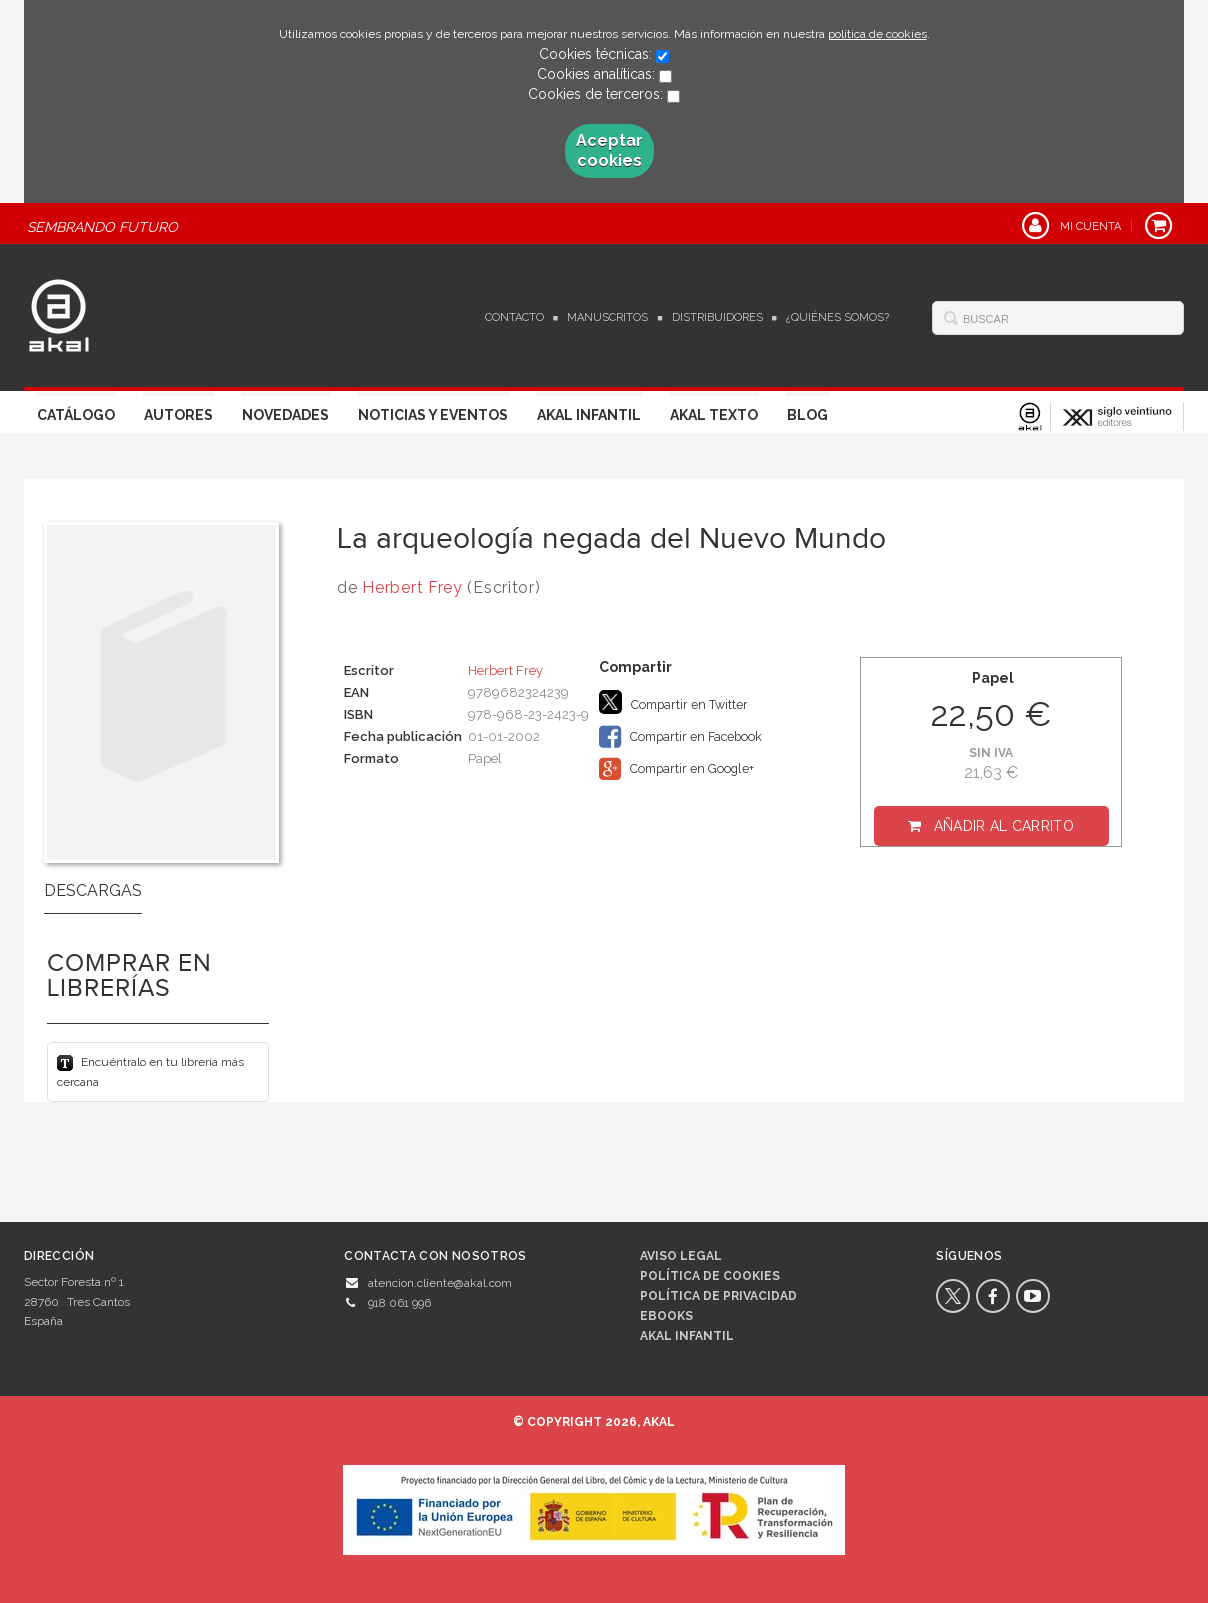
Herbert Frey (412, 587)
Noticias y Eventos (433, 415)
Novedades (285, 415)
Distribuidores (717, 317)
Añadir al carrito (1004, 826)
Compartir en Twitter (673, 702)
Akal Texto (714, 415)
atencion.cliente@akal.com (440, 1283)
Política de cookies (710, 1276)
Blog (807, 415)
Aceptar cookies (609, 150)
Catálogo (76, 415)
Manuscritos (607, 317)
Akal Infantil (589, 415)
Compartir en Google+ (676, 769)
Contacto (514, 317)
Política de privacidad (718, 1296)
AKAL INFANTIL (687, 1336)
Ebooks (666, 1316)
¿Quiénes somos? (837, 317)
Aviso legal (681, 1256)
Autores (178, 415)
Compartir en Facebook (680, 737)
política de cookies (877, 34)
